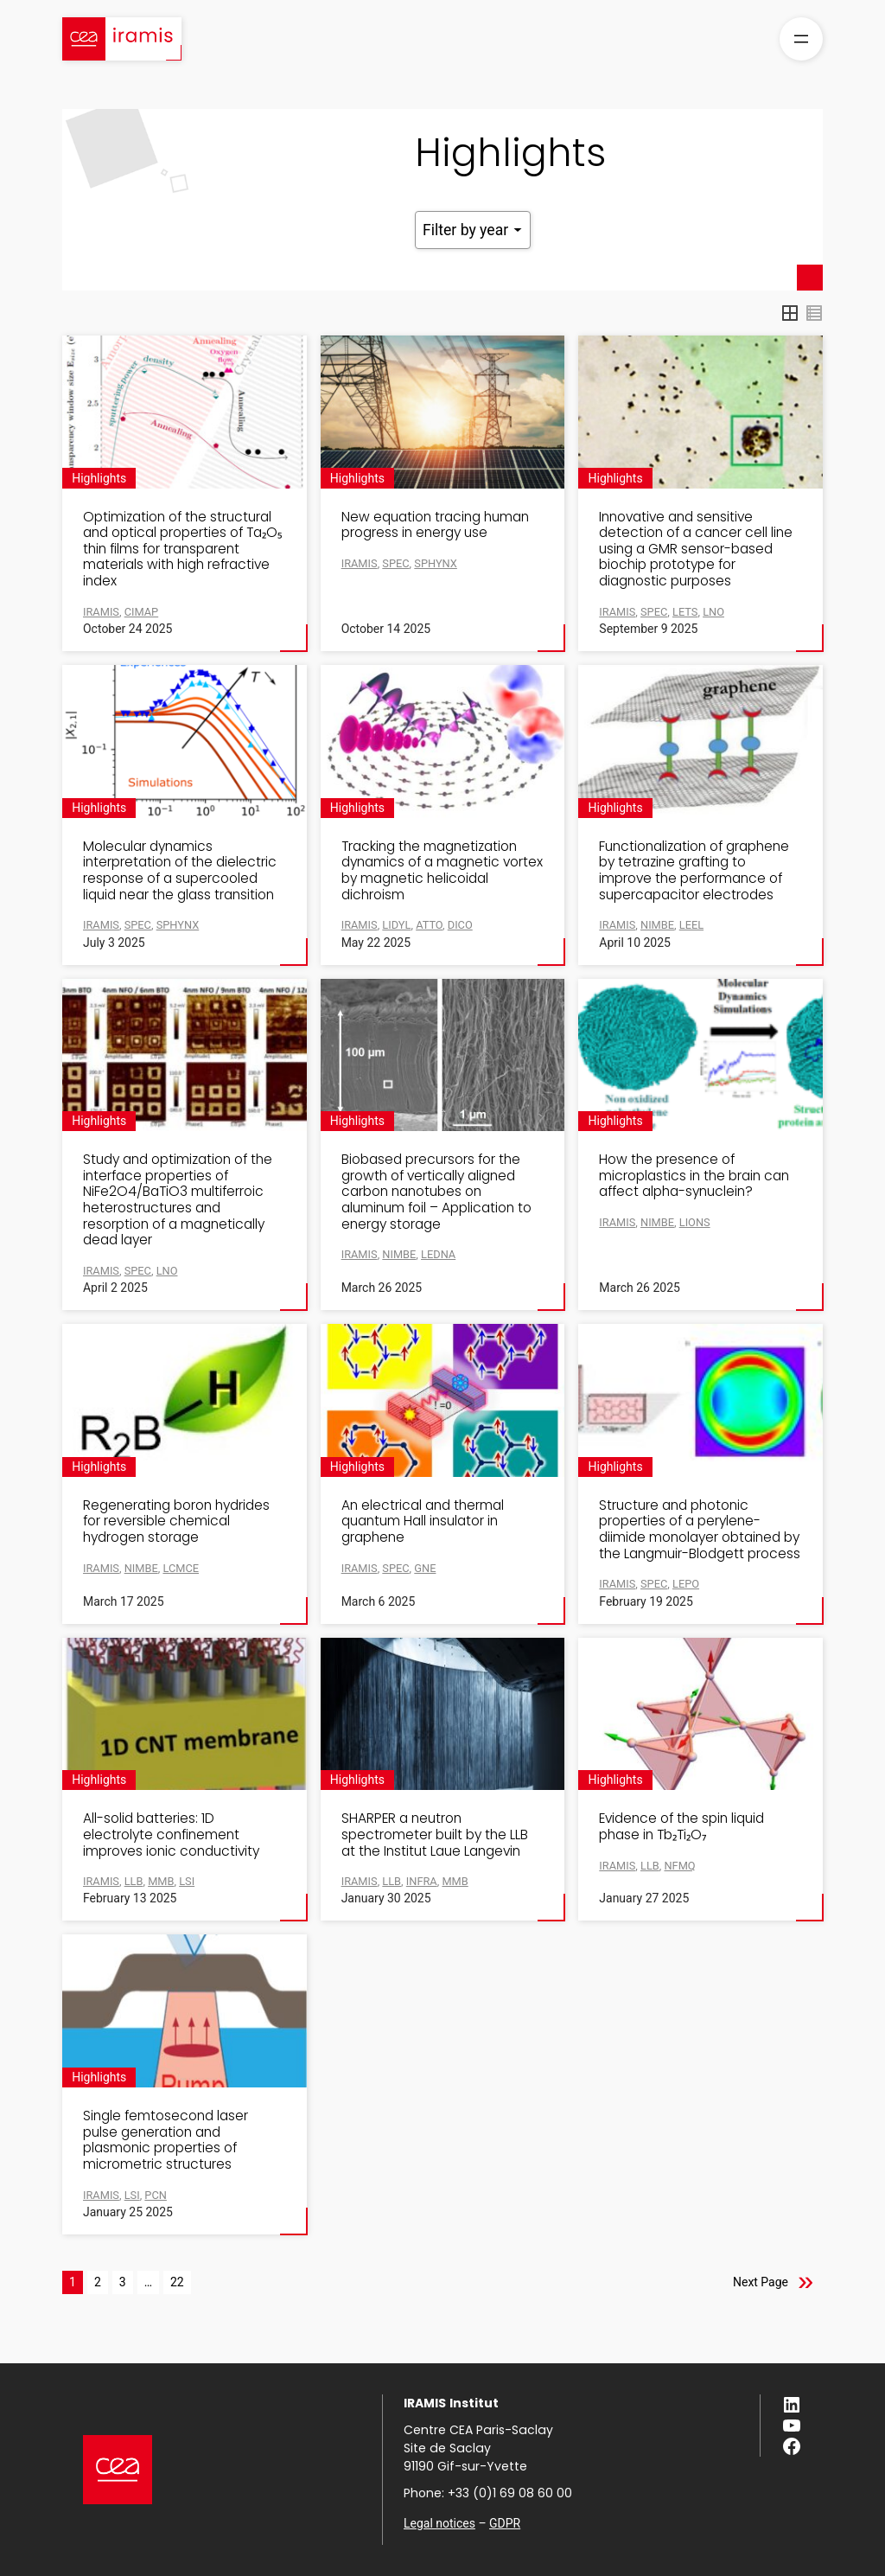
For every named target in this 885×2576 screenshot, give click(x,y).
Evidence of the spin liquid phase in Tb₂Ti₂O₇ (681, 1827)
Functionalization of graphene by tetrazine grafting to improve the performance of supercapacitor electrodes (694, 871)
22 (177, 2282)
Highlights (99, 478)
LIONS (694, 1222)
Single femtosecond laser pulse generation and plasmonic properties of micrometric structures (165, 2140)
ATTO (429, 924)
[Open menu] (801, 39)
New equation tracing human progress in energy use (435, 525)
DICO (460, 924)
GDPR (504, 2523)
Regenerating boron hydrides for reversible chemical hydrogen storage (176, 1522)
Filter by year (473, 230)
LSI (186, 1881)
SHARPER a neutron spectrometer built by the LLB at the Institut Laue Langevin (434, 1835)
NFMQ (679, 1865)
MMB (455, 1881)
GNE (425, 1568)
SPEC (395, 563)
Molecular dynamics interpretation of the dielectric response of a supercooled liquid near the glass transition (180, 871)
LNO (713, 611)
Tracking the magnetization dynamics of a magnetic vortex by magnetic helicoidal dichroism (442, 871)
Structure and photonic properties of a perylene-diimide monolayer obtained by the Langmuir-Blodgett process (699, 1530)
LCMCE (180, 1568)
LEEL (691, 924)
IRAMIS (359, 563)
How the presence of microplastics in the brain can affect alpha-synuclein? (694, 1176)
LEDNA (438, 1254)
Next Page (760, 2282)
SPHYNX (435, 563)
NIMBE (399, 1254)
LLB (649, 1865)
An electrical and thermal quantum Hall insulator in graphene (422, 1522)
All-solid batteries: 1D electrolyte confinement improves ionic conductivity (171, 1835)
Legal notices (439, 2523)
